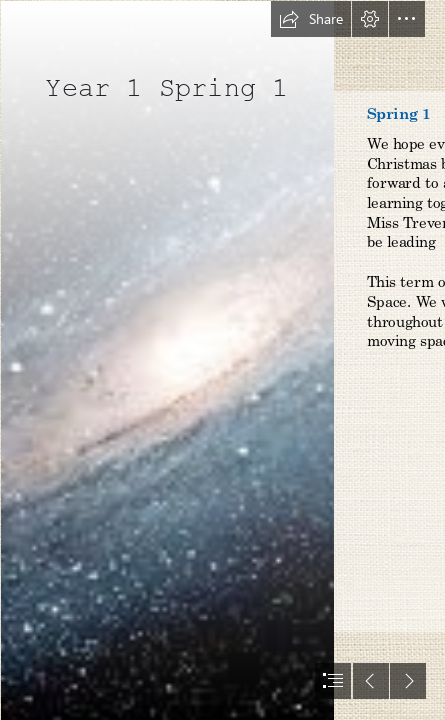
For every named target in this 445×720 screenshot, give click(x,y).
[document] (222, 360)
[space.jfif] (166, 360)
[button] (311, 19)
